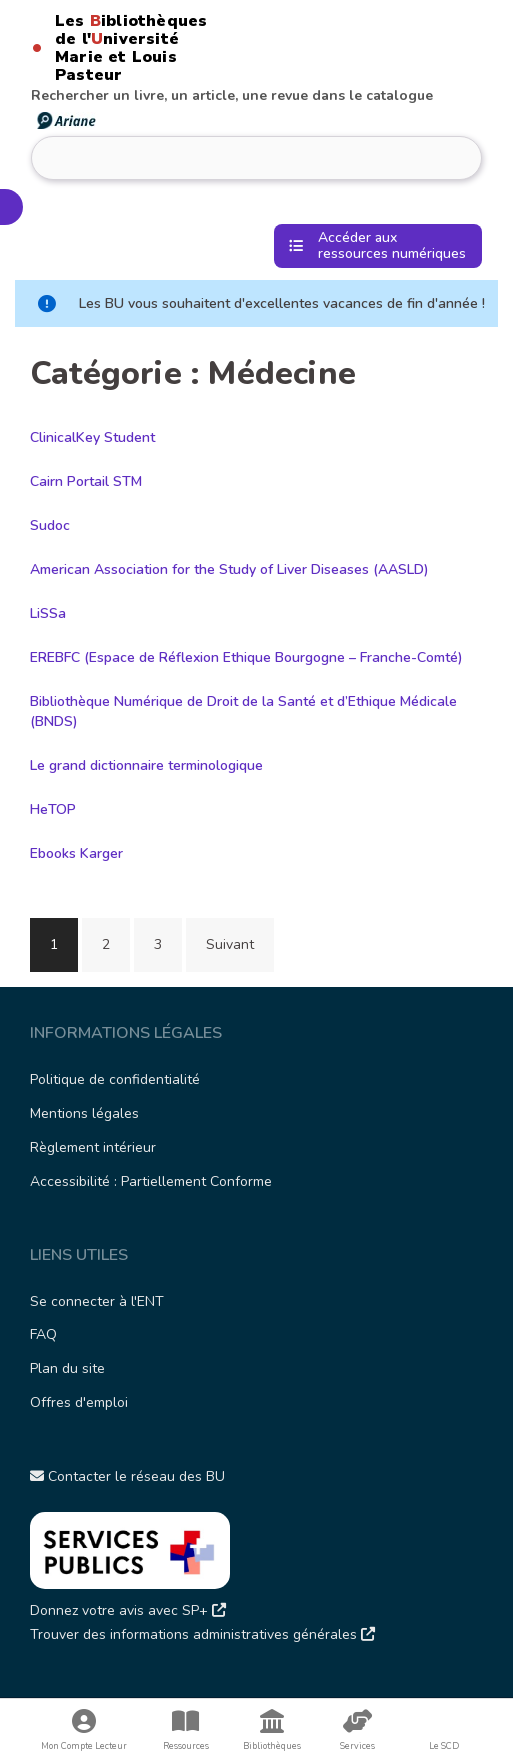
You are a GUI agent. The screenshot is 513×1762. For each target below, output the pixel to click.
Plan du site (67, 1368)
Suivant (230, 944)
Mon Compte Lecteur (84, 1730)
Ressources (186, 1730)
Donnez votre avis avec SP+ (128, 1610)
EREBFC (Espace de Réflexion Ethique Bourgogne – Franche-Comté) (246, 657)
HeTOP (53, 809)
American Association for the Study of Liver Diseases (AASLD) (229, 569)
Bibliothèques (272, 1730)
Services (358, 1730)
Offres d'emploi (79, 1402)
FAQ (43, 1334)
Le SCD (444, 1746)
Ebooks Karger (76, 853)
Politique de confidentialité (115, 1079)
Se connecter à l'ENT (97, 1301)
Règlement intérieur (93, 1147)
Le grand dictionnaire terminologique (146, 765)
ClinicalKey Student (92, 437)
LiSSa (48, 613)
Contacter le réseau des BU (127, 1476)
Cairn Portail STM (86, 481)
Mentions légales (84, 1113)
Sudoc (50, 525)
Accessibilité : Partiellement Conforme (151, 1181)
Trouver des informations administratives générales (202, 1634)
